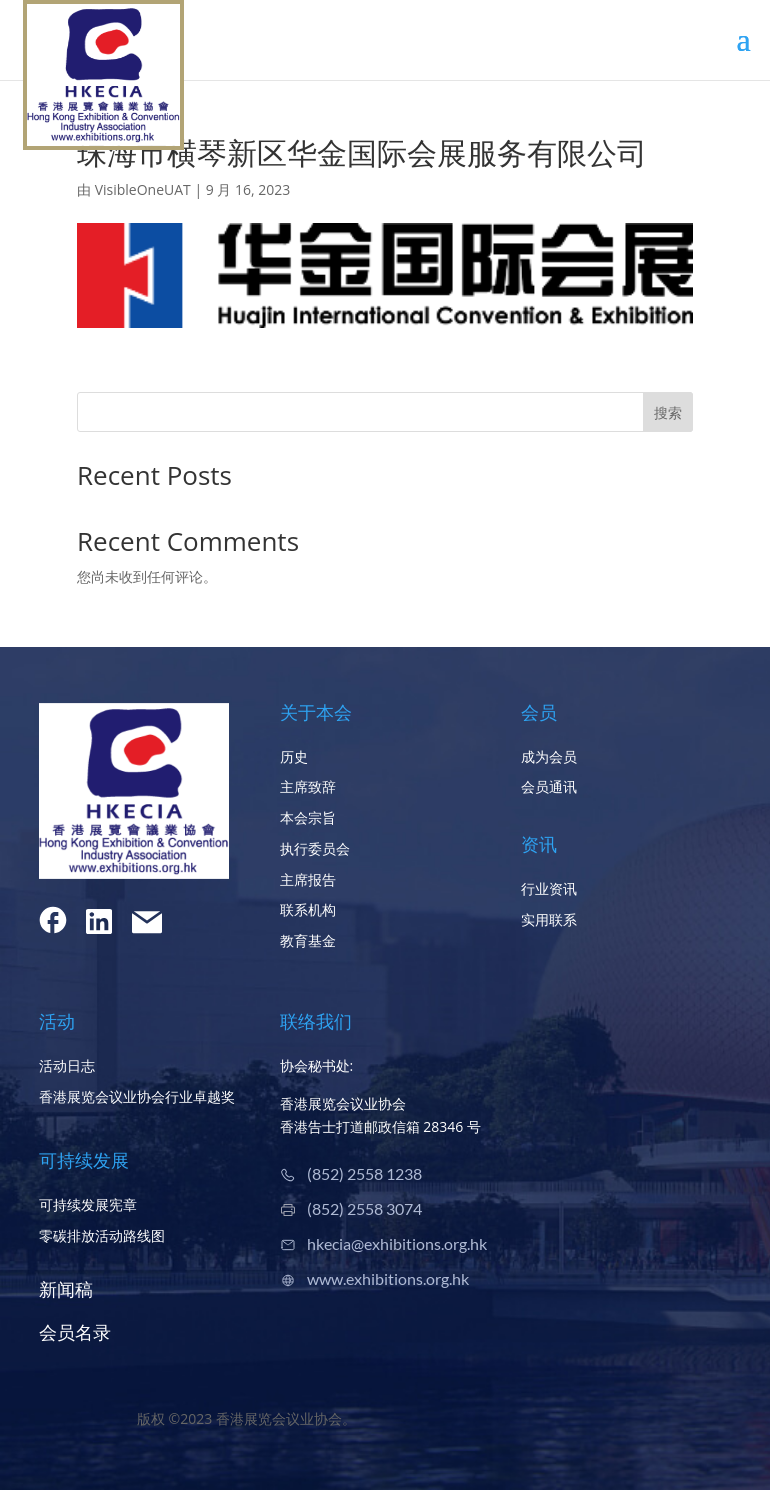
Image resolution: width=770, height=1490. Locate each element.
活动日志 (67, 1065)
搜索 (668, 412)
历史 (294, 756)
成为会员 (549, 756)
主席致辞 (308, 786)
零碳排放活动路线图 (102, 1235)
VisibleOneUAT (143, 189)
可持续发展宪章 (88, 1204)
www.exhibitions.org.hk (388, 1278)
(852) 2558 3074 (364, 1208)
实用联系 (549, 919)
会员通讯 (549, 786)
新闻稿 (66, 1289)
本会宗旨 (308, 817)
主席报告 (308, 879)
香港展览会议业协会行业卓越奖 (137, 1096)
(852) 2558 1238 (364, 1173)
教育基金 (308, 940)
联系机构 (308, 909)
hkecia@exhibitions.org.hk (397, 1243)
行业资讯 (549, 888)
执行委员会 (315, 848)
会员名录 (75, 1332)
